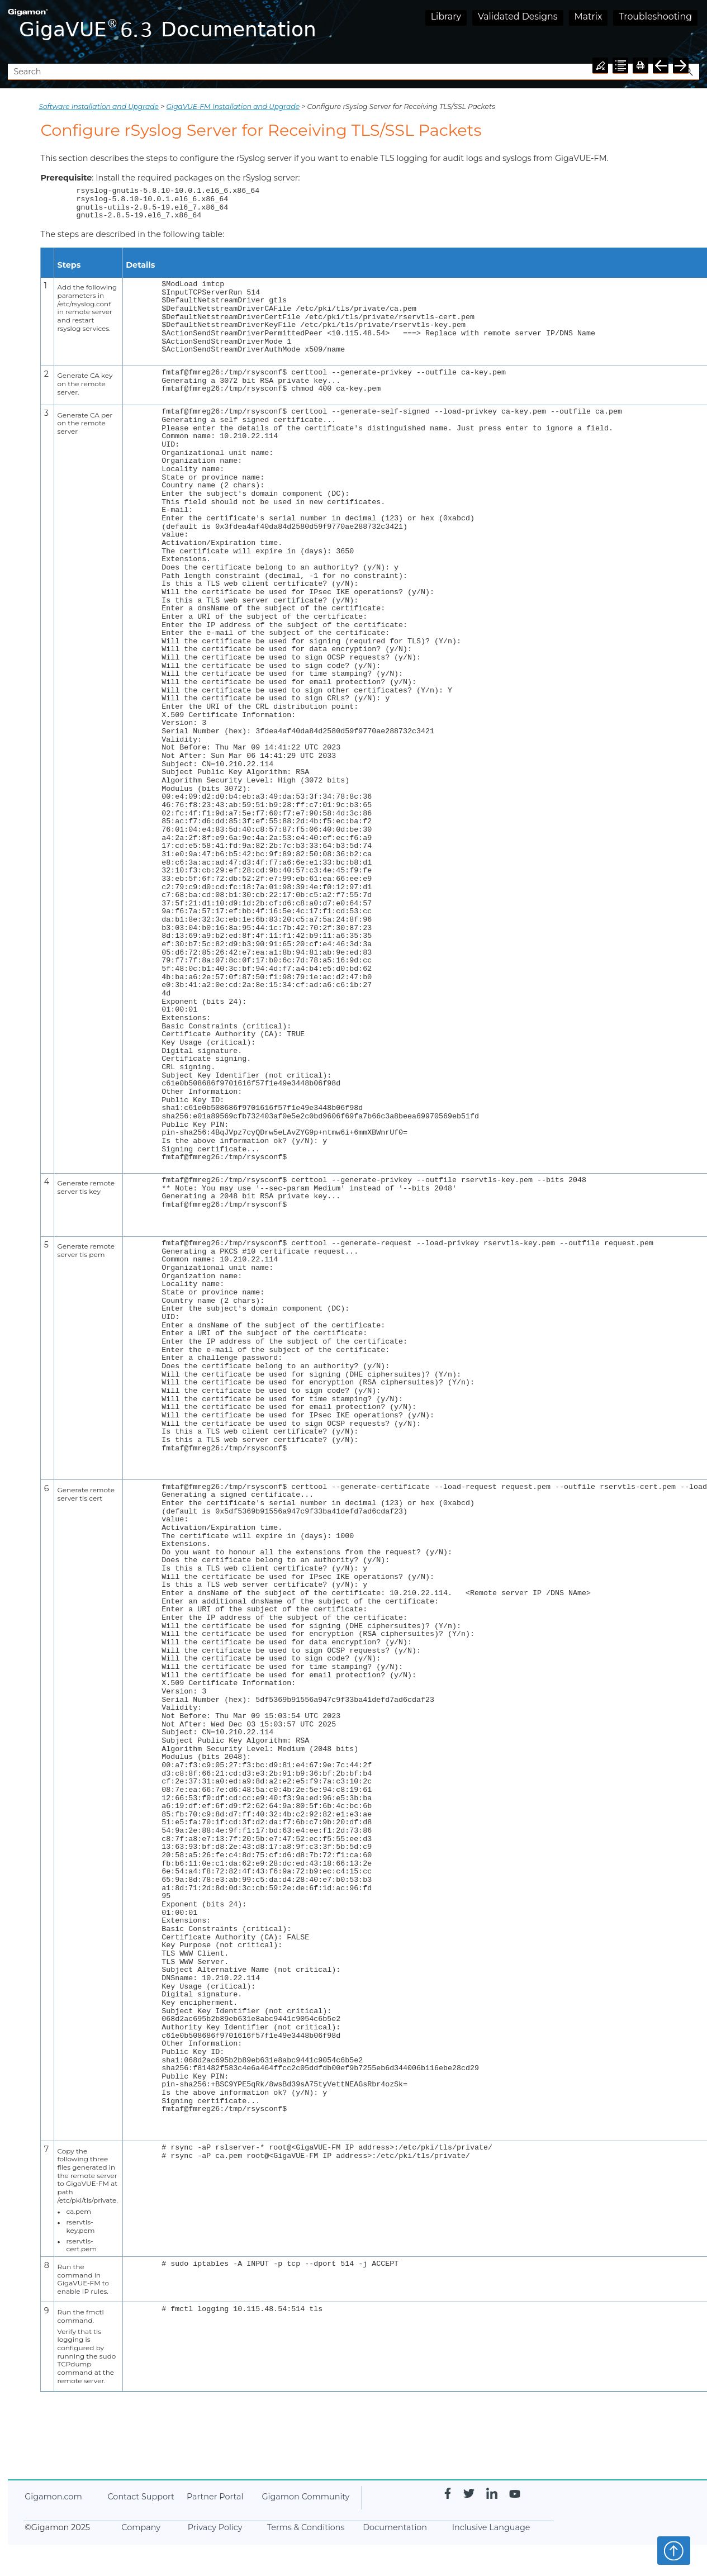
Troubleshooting (655, 16)
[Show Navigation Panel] (693, 31)
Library (446, 16)
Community (305, 2497)
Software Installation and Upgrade (99, 106)
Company (140, 2527)
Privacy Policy (215, 2527)
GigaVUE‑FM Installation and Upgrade (233, 106)
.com (53, 2497)
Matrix (588, 16)
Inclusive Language (491, 2527)
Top (674, 2550)
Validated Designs (518, 16)
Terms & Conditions (306, 2527)
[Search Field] (353, 72)
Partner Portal (215, 2497)
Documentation (395, 2527)
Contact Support (140, 2497)
